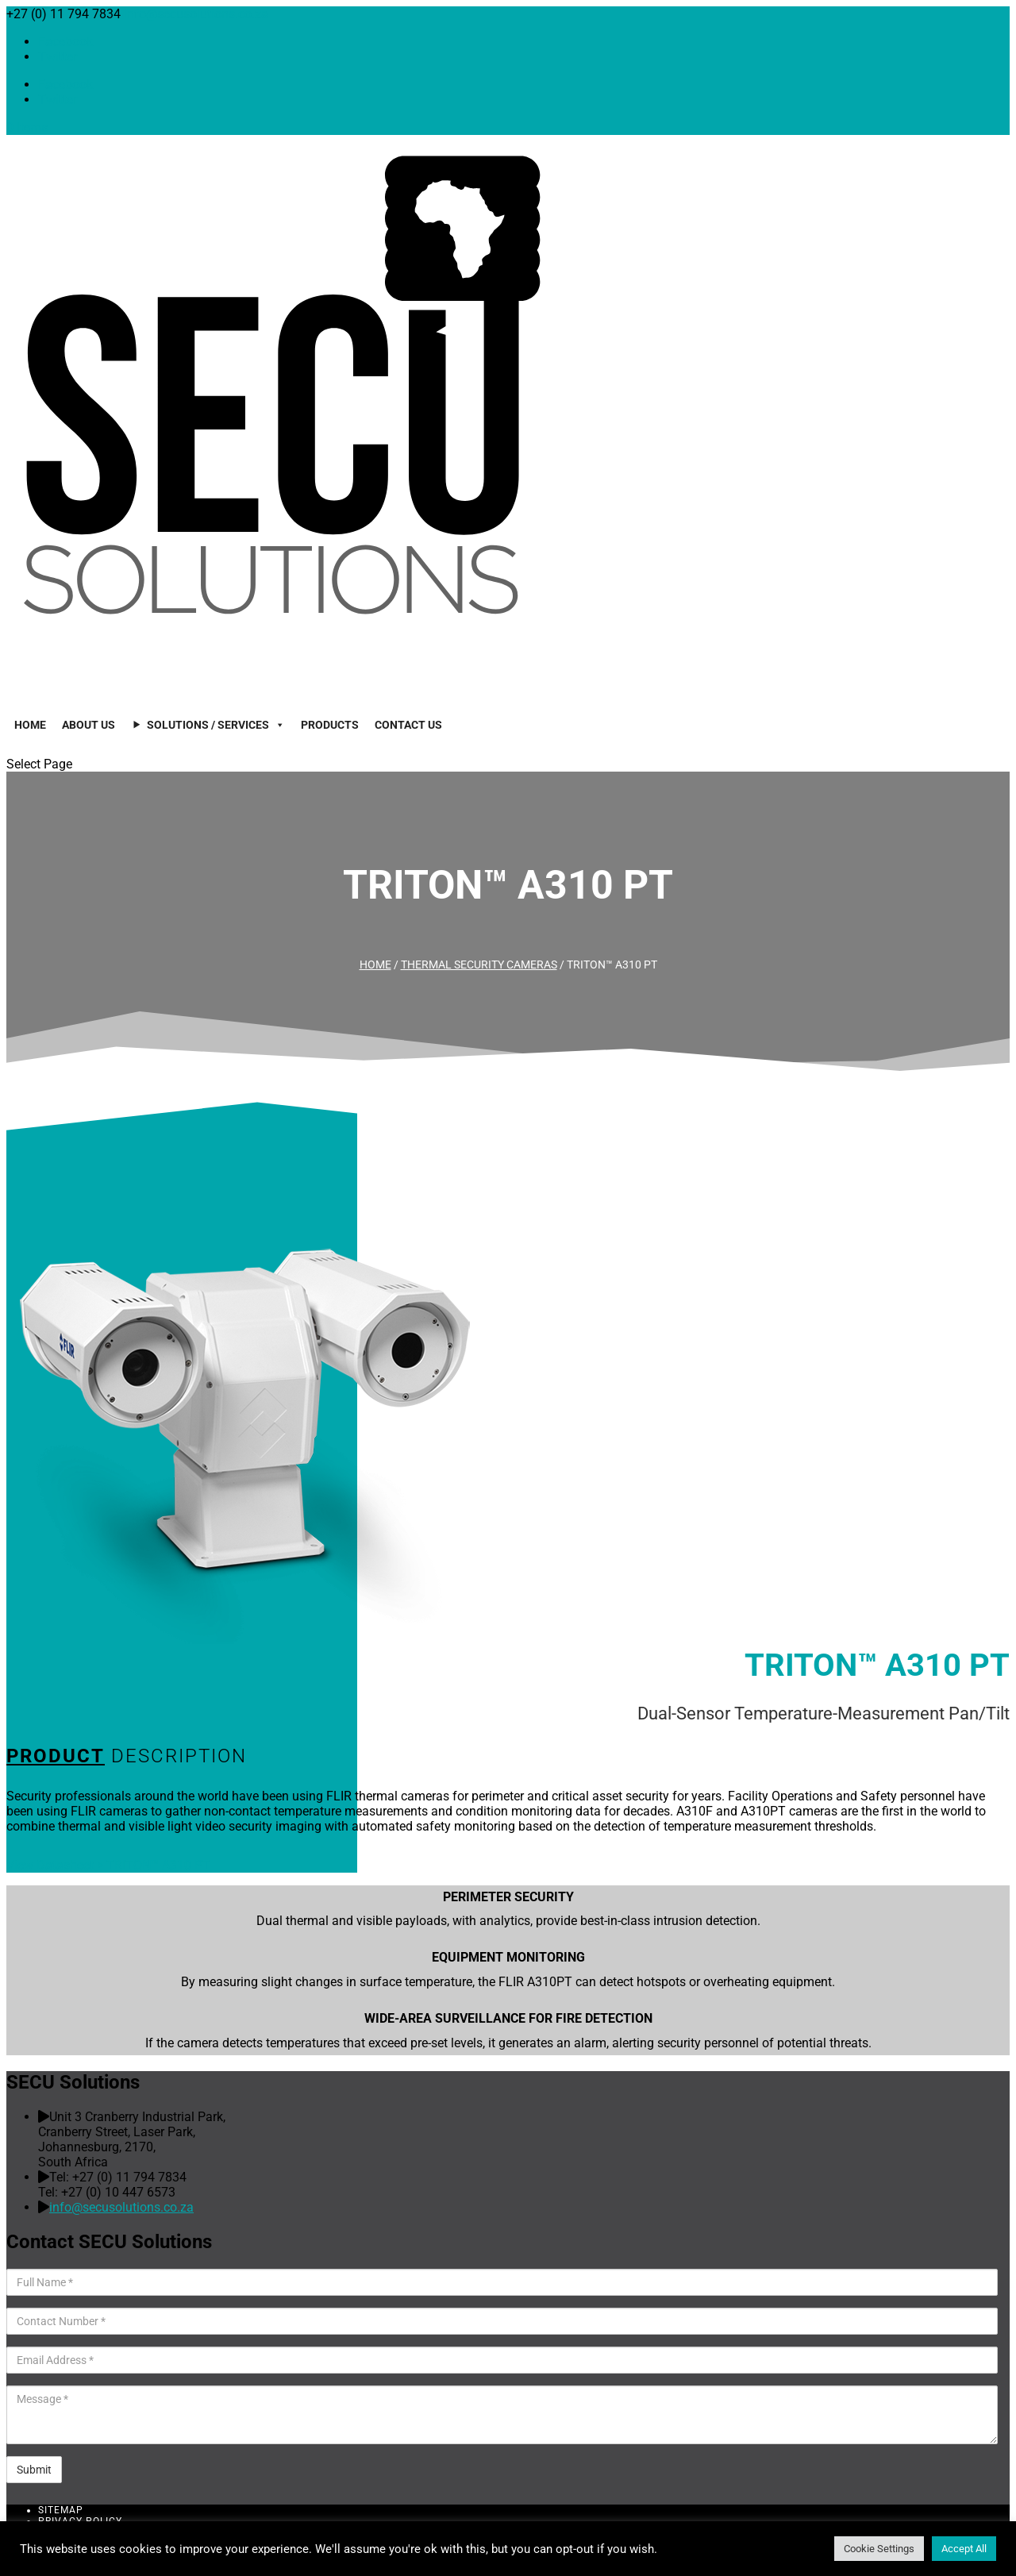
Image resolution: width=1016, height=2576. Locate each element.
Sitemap (60, 2510)
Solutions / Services (216, 724)
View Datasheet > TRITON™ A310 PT (108, 1865)
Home (30, 724)
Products (330, 724)
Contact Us (408, 724)
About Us (88, 724)
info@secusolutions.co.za (121, 2207)
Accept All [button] (964, 2549)
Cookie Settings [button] (879, 2549)
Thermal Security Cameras (479, 964)
